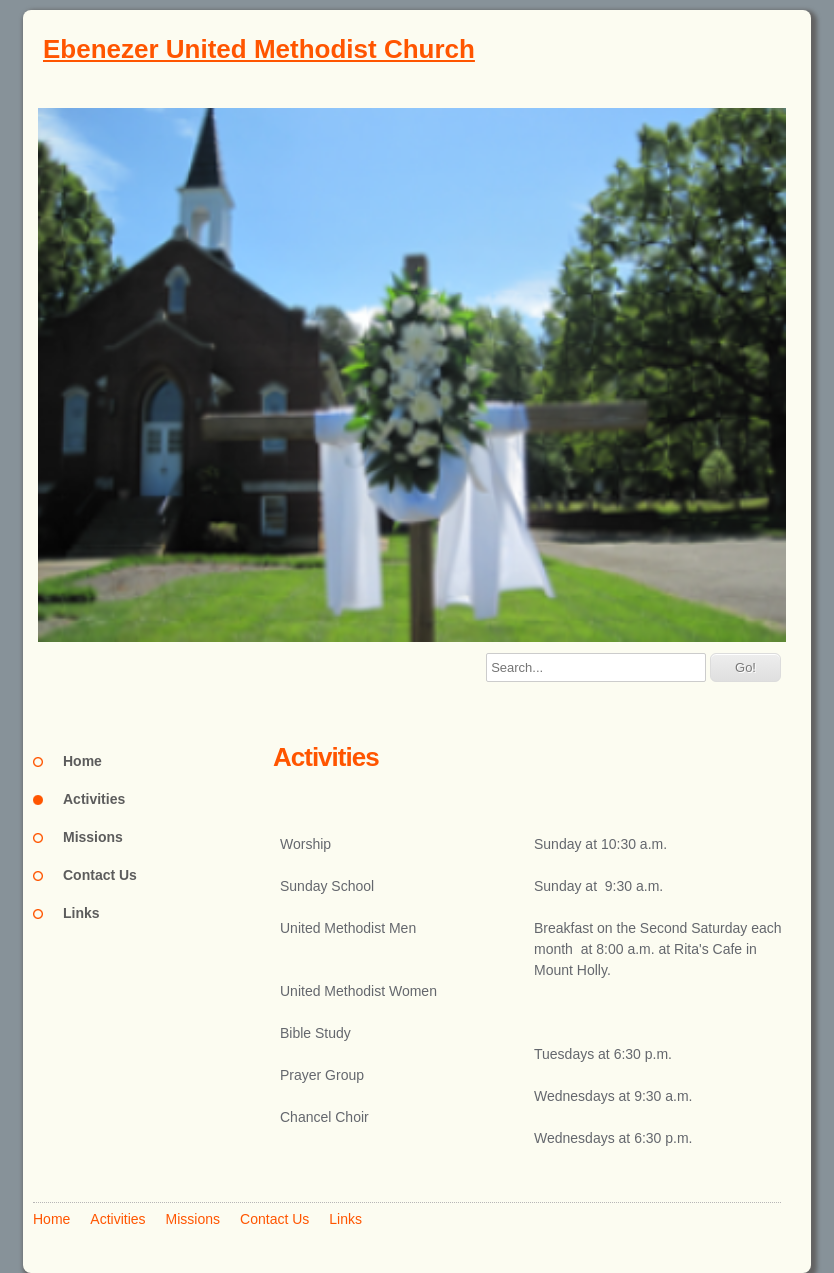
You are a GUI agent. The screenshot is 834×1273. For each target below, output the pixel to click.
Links (81, 913)
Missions (93, 837)
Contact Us (100, 875)
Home (82, 761)
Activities (94, 799)
